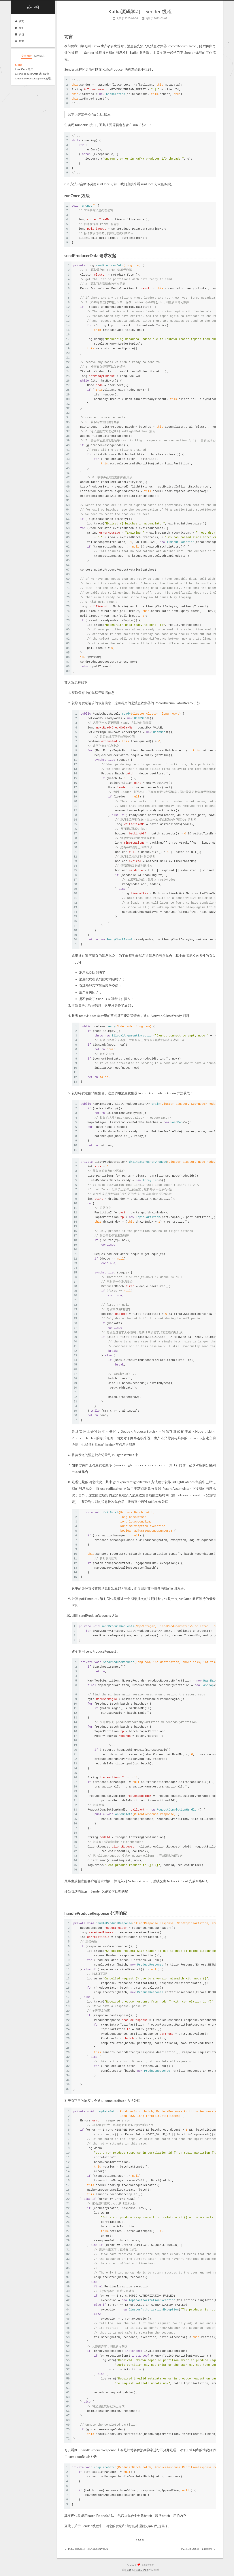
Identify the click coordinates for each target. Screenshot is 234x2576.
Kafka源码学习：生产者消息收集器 (86, 2549)
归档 (19, 34)
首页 (19, 21)
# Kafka (140, 2539)
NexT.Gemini (141, 2569)
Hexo (128, 2569)
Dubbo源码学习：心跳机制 (198, 2549)
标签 (19, 27)
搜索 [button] (19, 41)
